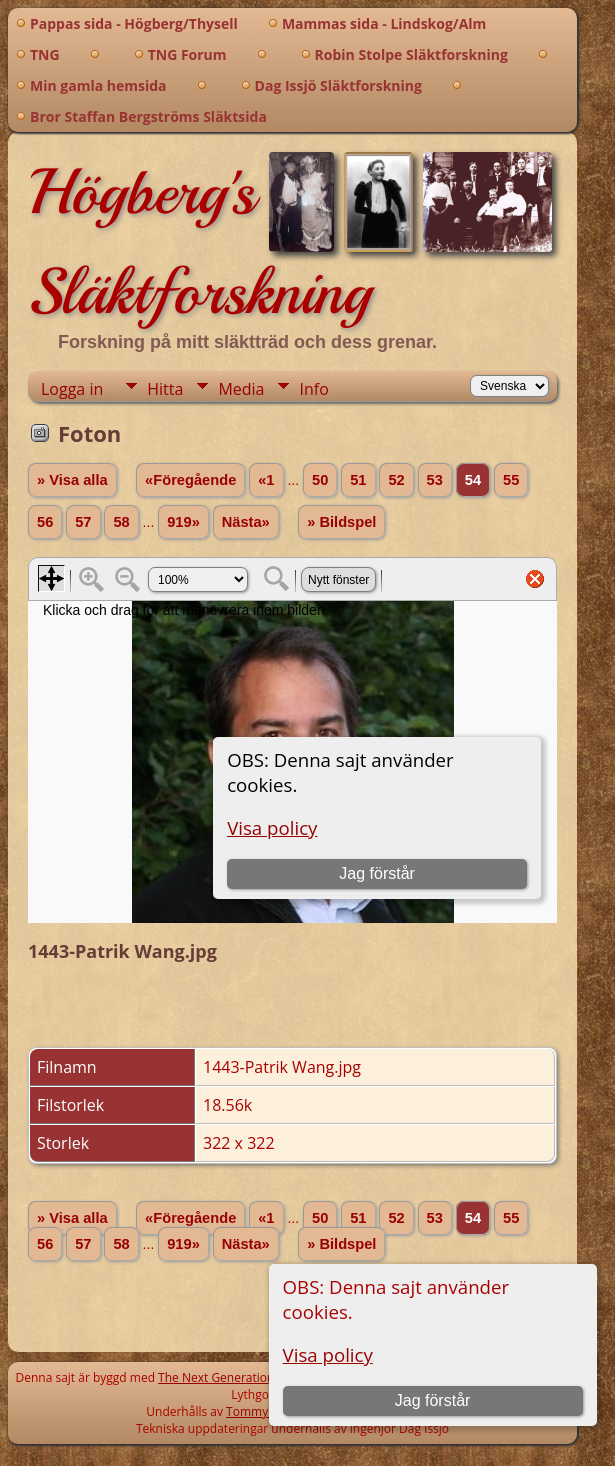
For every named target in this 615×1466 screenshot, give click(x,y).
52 (396, 480)
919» (183, 522)
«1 (266, 480)
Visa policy (328, 1354)
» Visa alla (72, 480)
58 (121, 522)
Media (241, 389)
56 (45, 522)
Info (313, 389)
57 (83, 522)
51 (358, 480)
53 (435, 480)
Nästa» (246, 522)
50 (320, 480)
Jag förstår (433, 1400)
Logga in (72, 389)
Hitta (165, 389)
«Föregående (190, 480)
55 (511, 480)
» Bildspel (341, 522)
